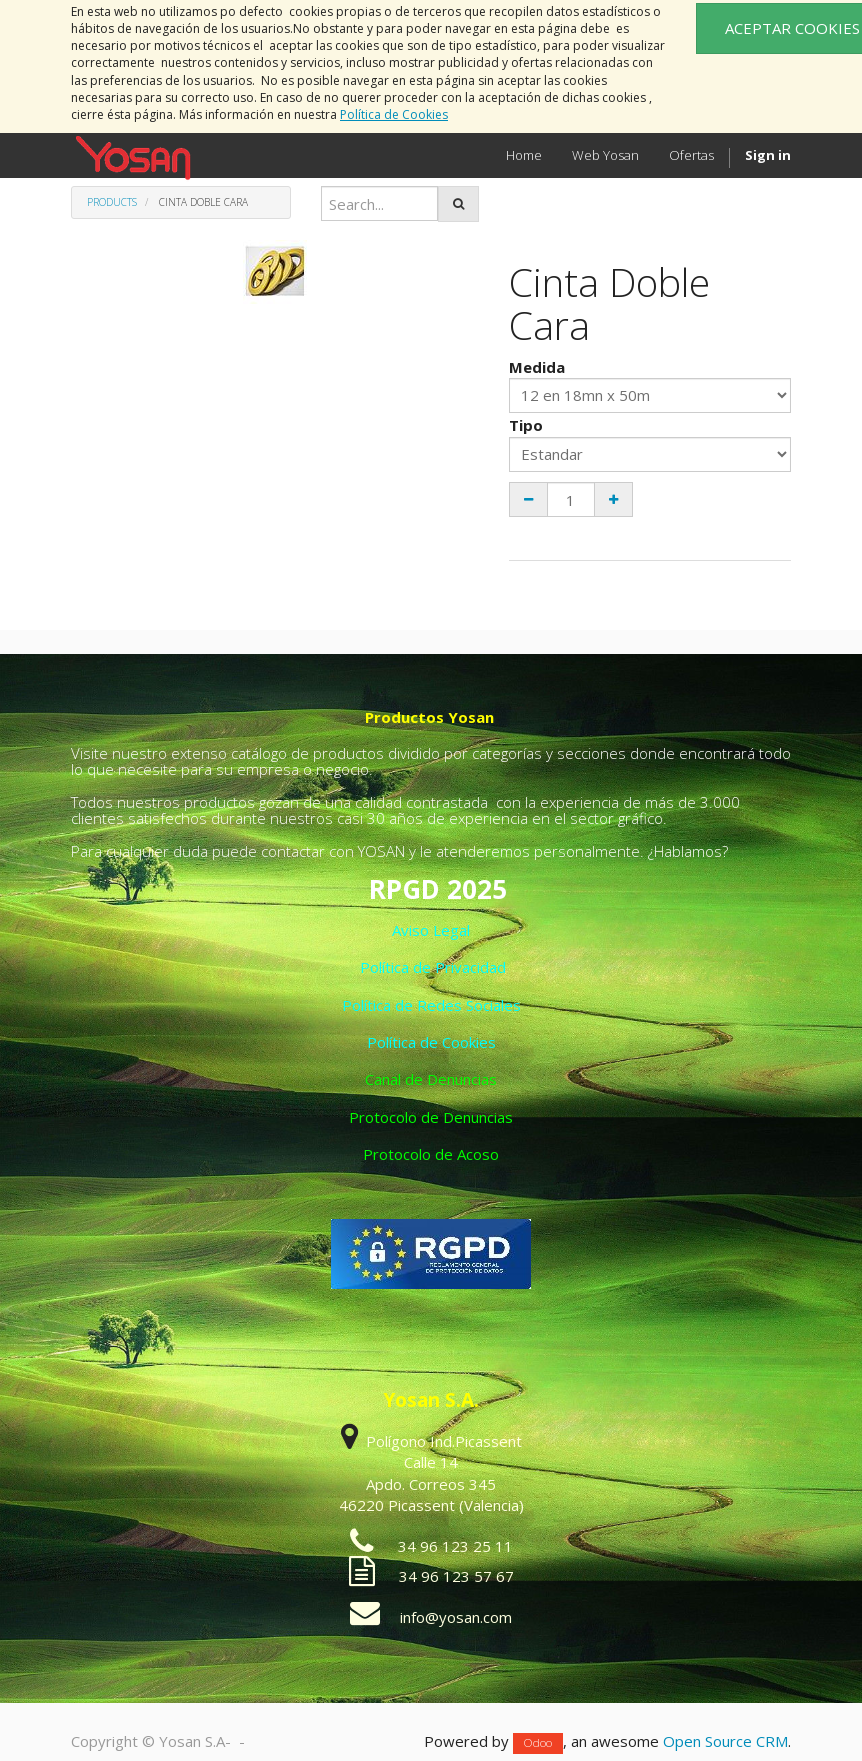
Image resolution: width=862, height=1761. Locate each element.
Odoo (538, 1742)
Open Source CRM (725, 1741)
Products (112, 202)
